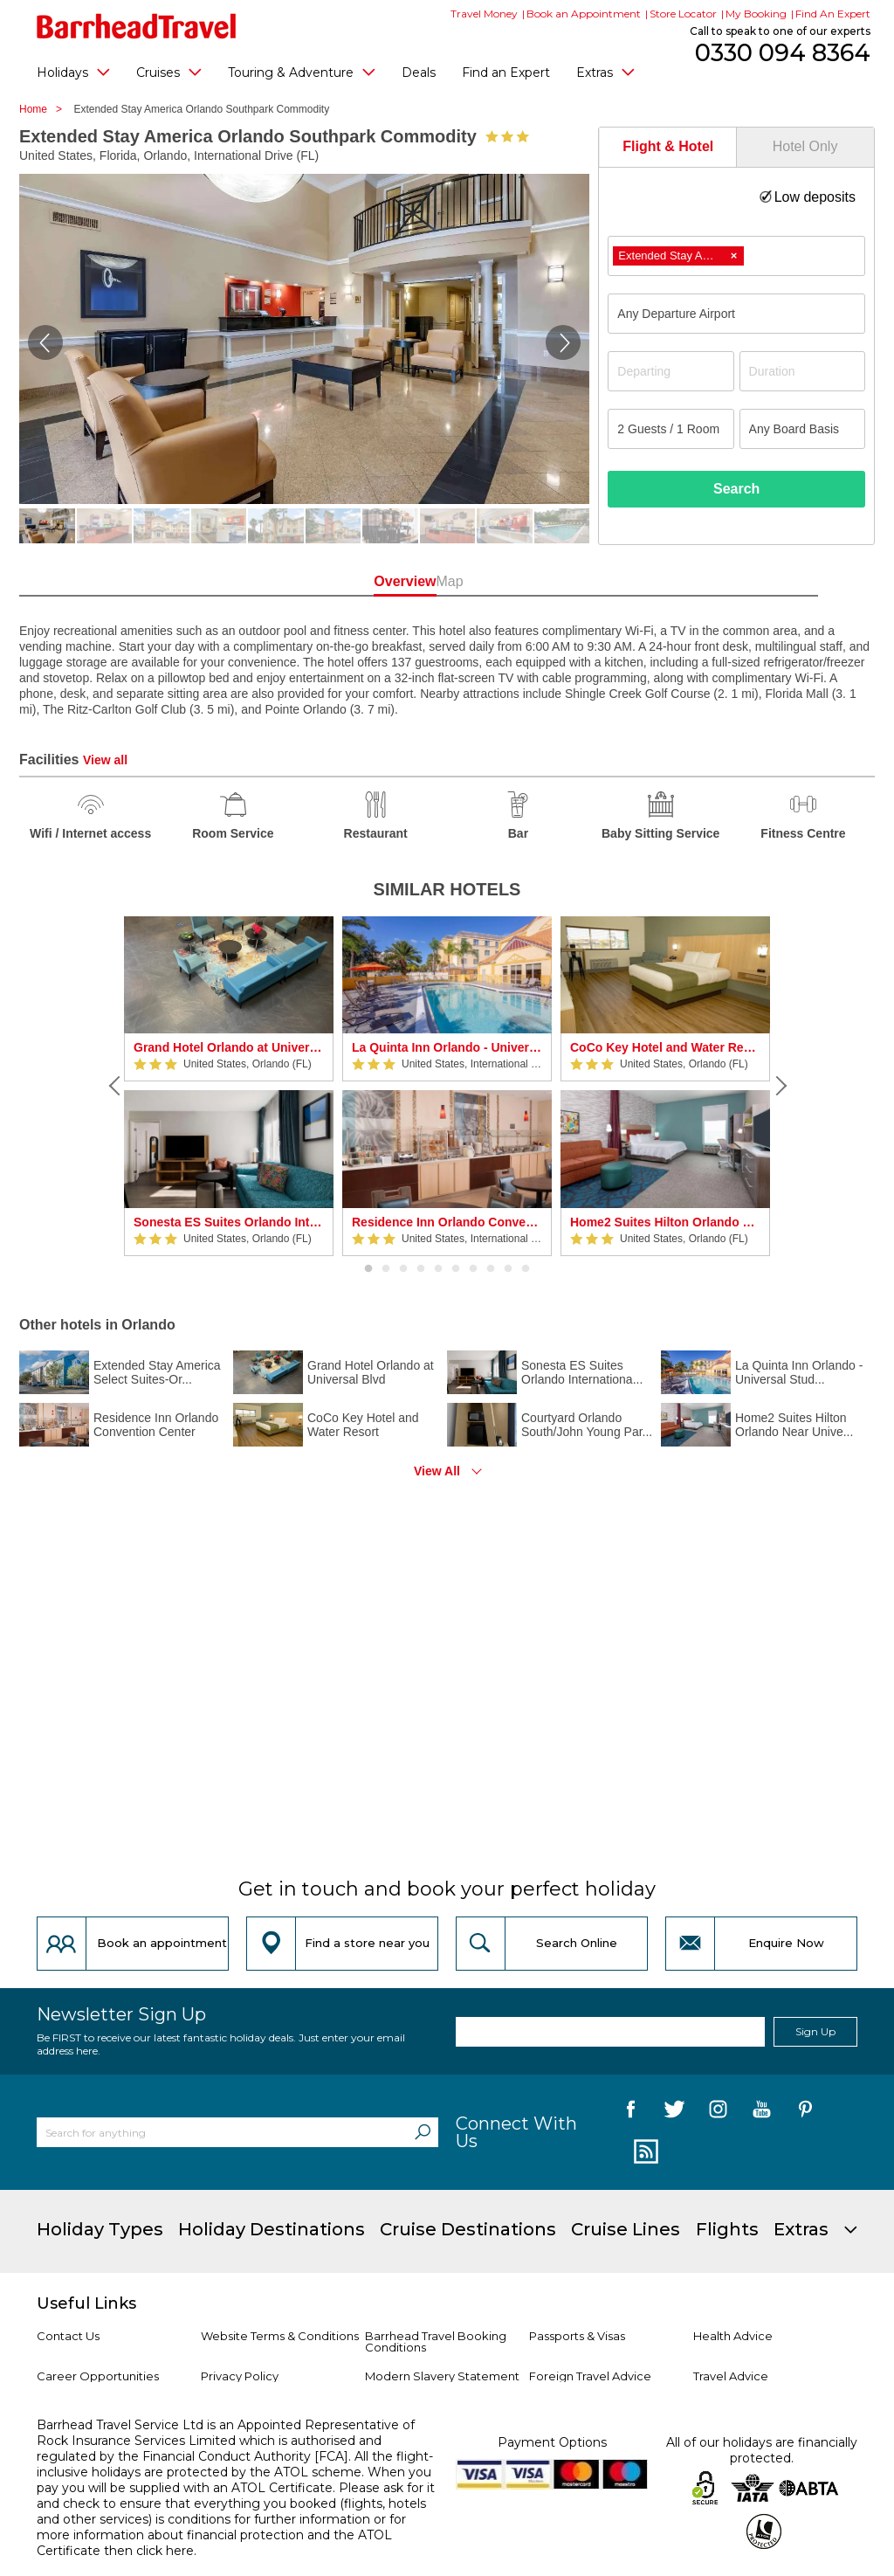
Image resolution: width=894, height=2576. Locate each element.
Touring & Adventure (301, 71)
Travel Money (484, 13)
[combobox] (736, 256)
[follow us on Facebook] (630, 2112)
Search (736, 488)
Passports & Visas (577, 2336)
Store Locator (683, 13)
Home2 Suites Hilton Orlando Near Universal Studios (665, 1222)
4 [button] (421, 1269)
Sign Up (815, 2031)
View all (105, 760)
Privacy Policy (240, 2376)
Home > (45, 109)
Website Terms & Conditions (280, 2336)
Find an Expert (506, 72)
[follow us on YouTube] (761, 2112)
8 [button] (490, 1269)
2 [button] (386, 1269)
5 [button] (438, 1269)
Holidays (73, 71)
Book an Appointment (583, 13)
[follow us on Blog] (644, 2152)
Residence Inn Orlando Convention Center (447, 1222)
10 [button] (525, 1269)
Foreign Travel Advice (590, 2376)
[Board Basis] (802, 429)
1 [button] (368, 1269)
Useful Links (86, 2303)
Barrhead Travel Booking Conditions (435, 2341)
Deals (419, 72)
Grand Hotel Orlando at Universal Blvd (229, 1047)
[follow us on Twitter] (674, 2112)
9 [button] (508, 1269)
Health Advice (733, 2336)
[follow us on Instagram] (718, 2112)
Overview (370, 581)
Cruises (169, 71)
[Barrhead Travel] (137, 26)
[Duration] (802, 371)
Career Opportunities (98, 2376)
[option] (229, 1086)
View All (437, 1471)
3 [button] (403, 1269)
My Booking (756, 13)
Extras (605, 71)
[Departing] (670, 371)
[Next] (778, 1086)
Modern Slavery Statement (442, 2376)
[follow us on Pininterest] (805, 2112)
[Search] (422, 2132)
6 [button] (455, 1269)
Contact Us (68, 2336)
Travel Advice (730, 2376)
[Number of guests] (670, 429)
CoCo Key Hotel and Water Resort (665, 1047)
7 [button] (473, 1269)
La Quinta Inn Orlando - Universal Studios (447, 1047)
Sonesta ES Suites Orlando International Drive (229, 1222)
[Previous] (115, 1086)
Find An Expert (832, 13)
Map (524, 581)
